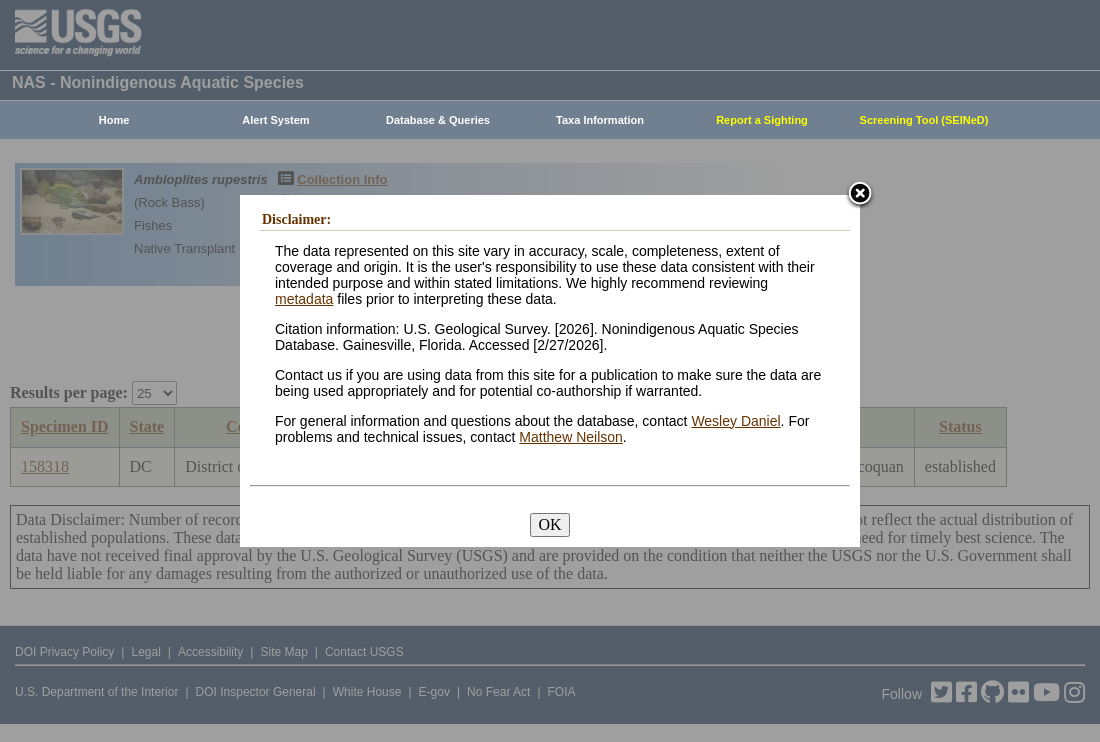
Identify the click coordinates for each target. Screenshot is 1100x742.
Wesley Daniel (735, 421)
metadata (304, 299)
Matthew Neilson (571, 437)
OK (549, 524)
